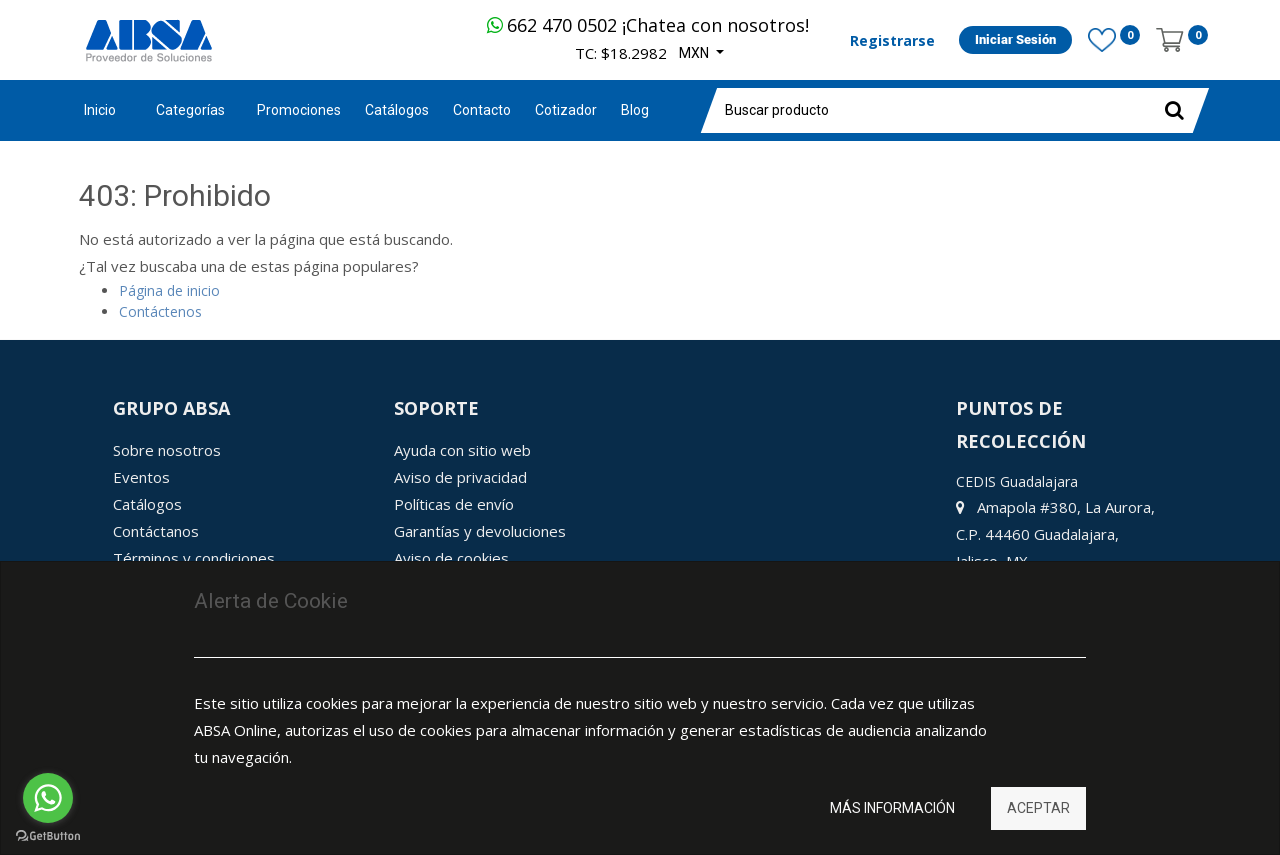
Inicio (100, 110)
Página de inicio (169, 290)
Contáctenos (160, 311)
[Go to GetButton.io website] (48, 835)
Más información (892, 808)
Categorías (190, 110)
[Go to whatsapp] (48, 798)
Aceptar (1038, 808)
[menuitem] (299, 110)
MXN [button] (695, 53)
